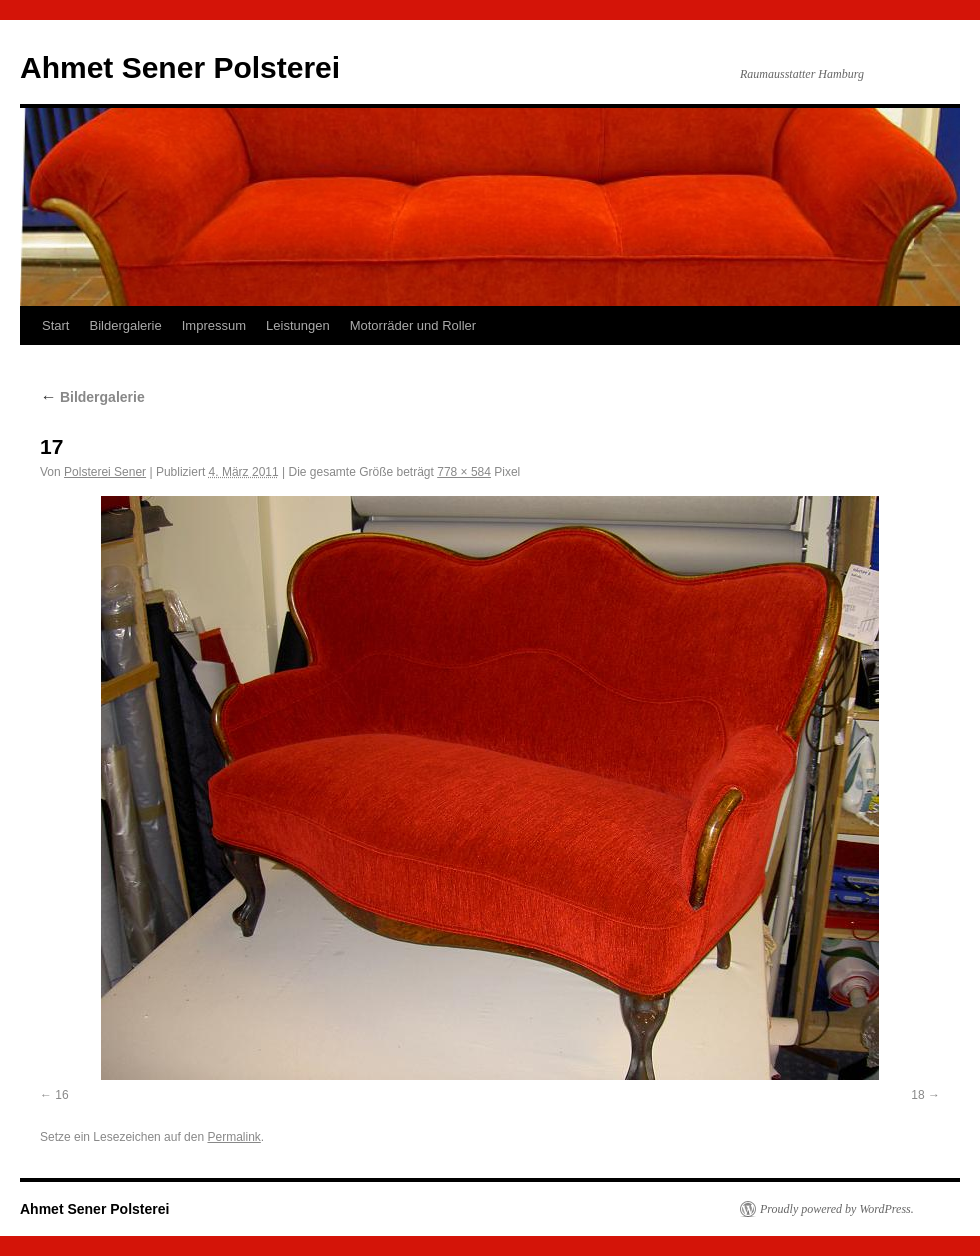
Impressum (214, 325)
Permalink (233, 1137)
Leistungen (298, 325)
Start (55, 325)
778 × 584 (464, 472)
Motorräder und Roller (413, 325)
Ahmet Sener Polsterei (180, 67)
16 (61, 1095)
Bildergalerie (125, 325)
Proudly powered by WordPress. (837, 1209)
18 (917, 1095)
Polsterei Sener (105, 472)
